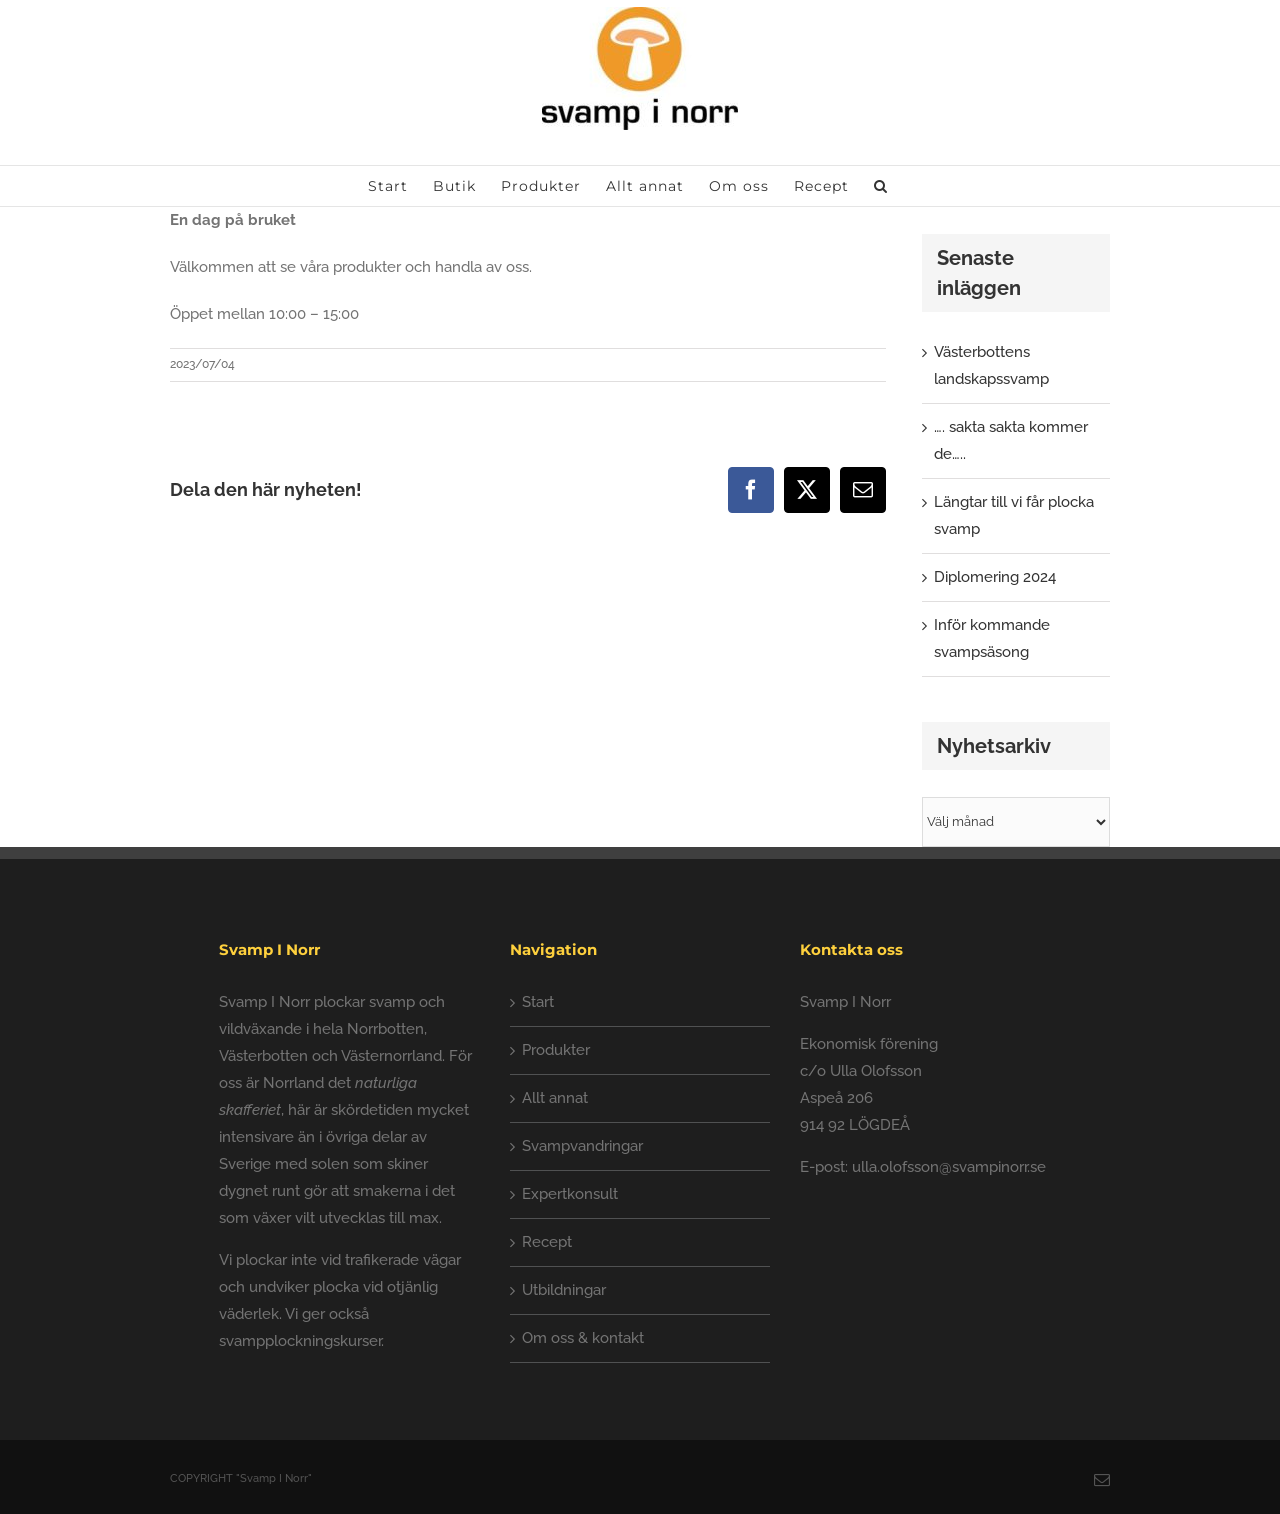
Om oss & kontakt (583, 1338)
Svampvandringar (582, 1146)
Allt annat (555, 1098)
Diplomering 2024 (995, 577)
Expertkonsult (570, 1194)
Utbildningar (564, 1290)
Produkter (556, 1050)
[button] (881, 186)
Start (538, 1002)
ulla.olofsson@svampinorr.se (949, 1167)
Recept (547, 1242)
